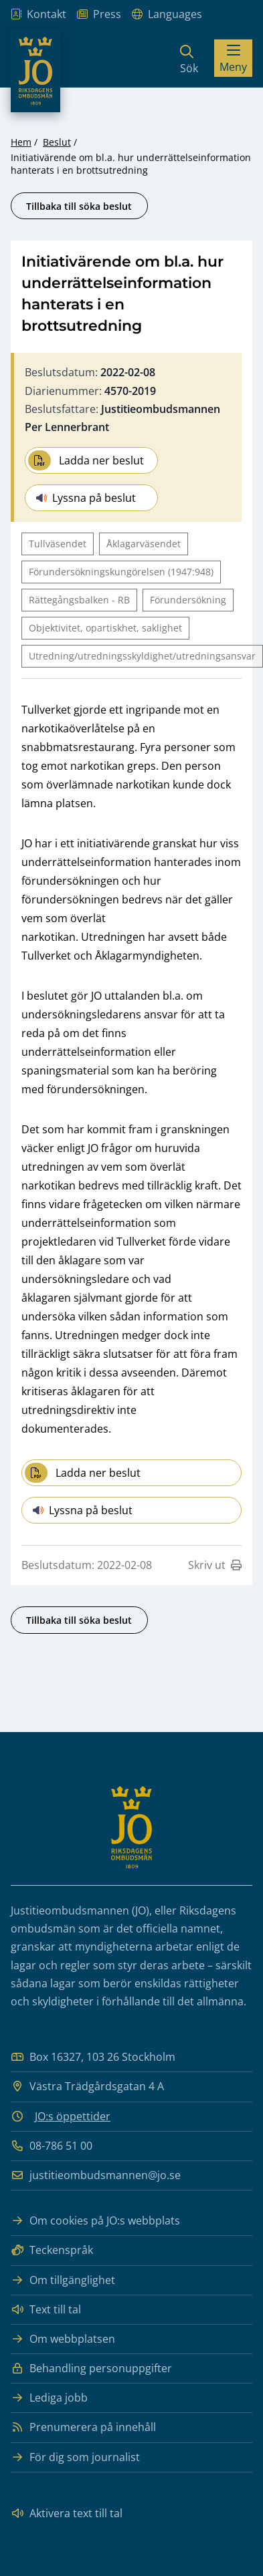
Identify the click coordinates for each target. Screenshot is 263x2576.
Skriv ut (215, 1565)
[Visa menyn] (233, 58)
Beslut (57, 142)
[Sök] (189, 58)
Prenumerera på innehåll (83, 2427)
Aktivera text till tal (66, 2514)
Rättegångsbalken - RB (79, 599)
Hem (21, 142)
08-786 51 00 (51, 2146)
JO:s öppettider (72, 2116)
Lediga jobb (49, 2398)
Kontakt (38, 14)
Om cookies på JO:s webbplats (95, 2221)
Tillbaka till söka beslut (79, 206)
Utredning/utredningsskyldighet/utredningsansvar (142, 656)
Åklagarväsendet (143, 543)
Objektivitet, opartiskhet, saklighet (105, 627)
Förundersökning (188, 599)
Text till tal (46, 2310)
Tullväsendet (57, 543)
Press (99, 14)
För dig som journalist (75, 2457)
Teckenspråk (52, 2250)
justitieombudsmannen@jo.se (96, 2175)
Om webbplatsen (63, 2339)
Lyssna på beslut (86, 497)
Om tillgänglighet (63, 2280)
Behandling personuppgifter (91, 2368)
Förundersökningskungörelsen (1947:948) (121, 571)
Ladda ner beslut (86, 460)
